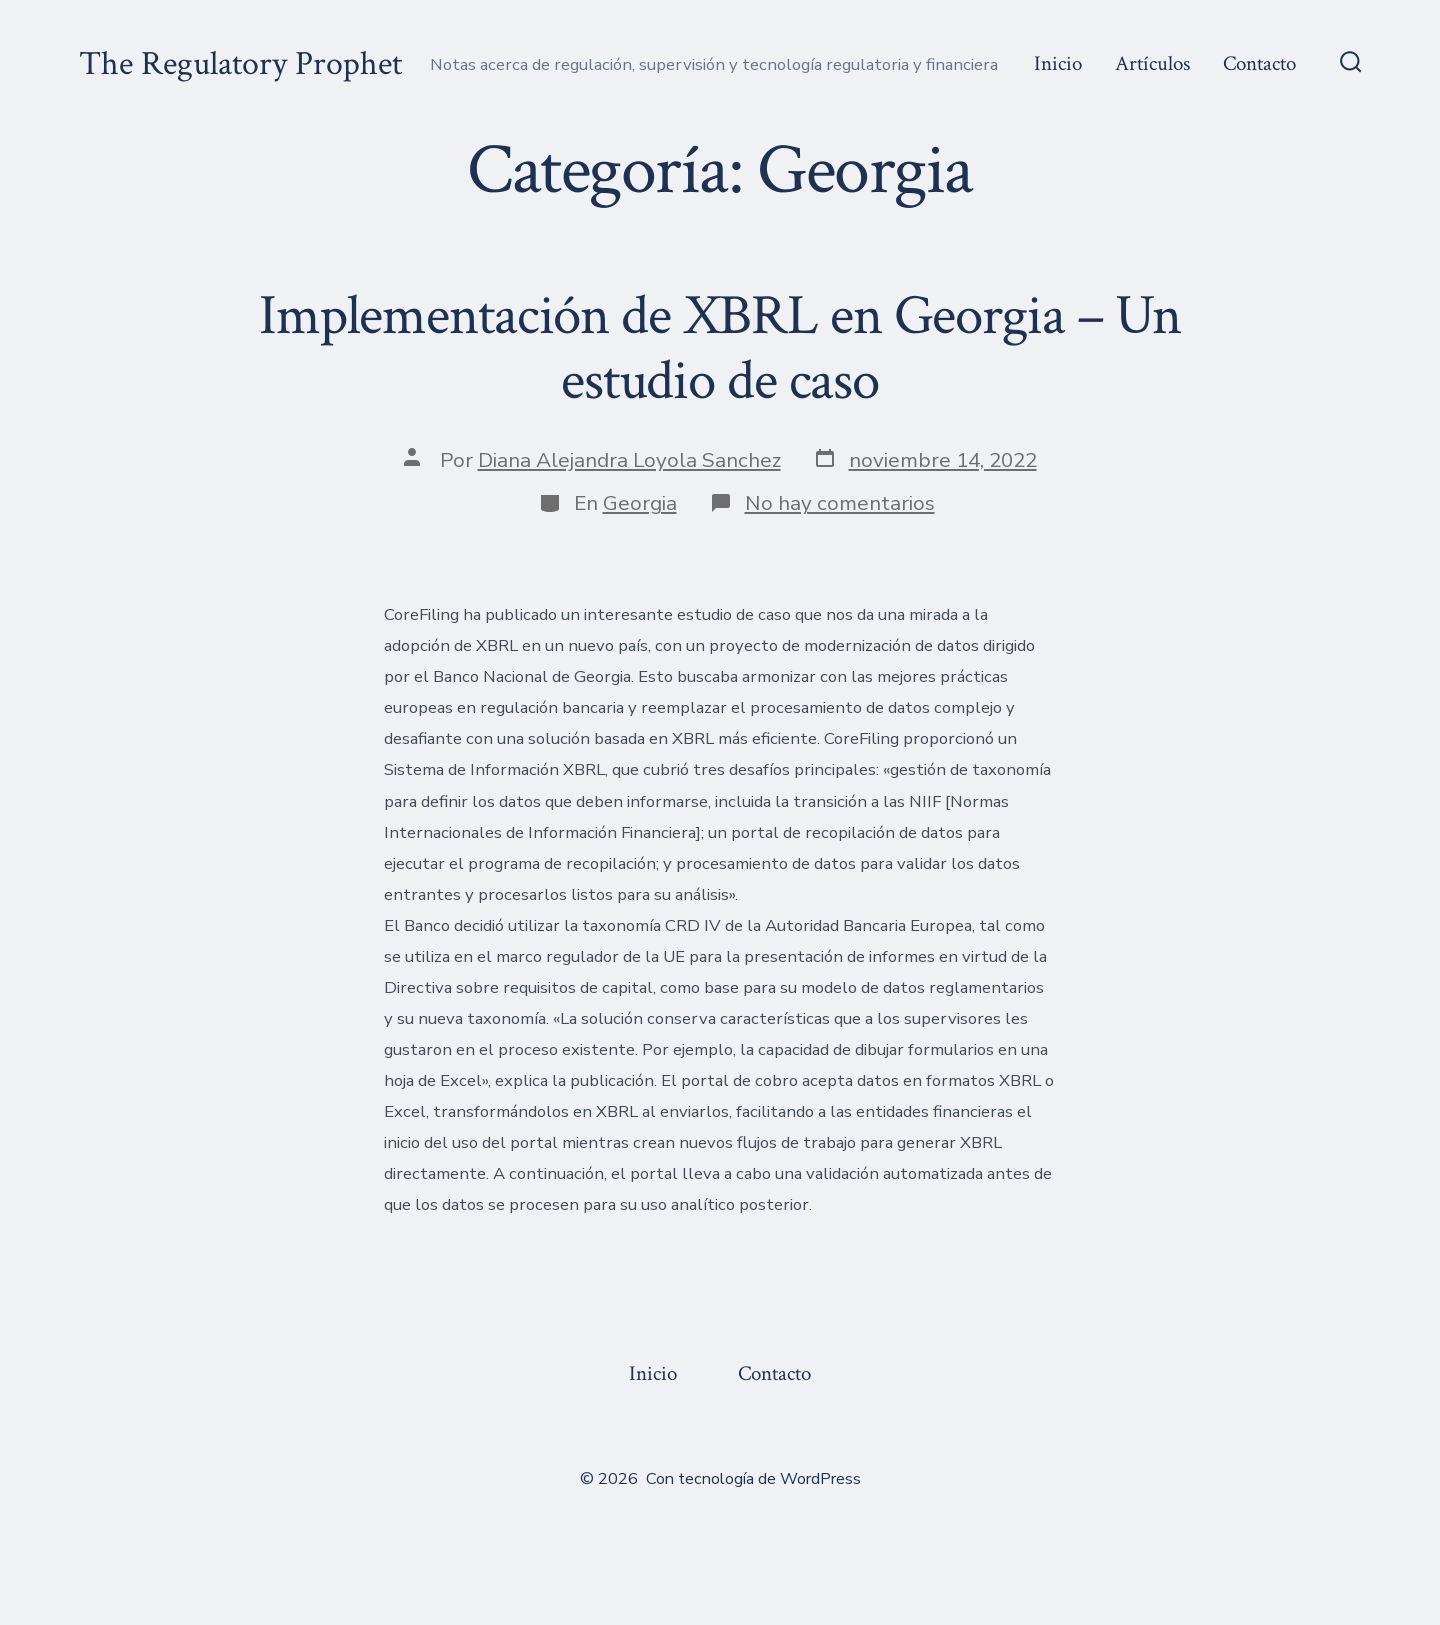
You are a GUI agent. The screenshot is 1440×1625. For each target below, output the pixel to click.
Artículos (1152, 63)
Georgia (640, 503)
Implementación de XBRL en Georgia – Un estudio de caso (720, 348)
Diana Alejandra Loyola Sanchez (629, 460)
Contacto (1259, 63)
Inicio (1058, 63)
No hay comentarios (840, 503)
